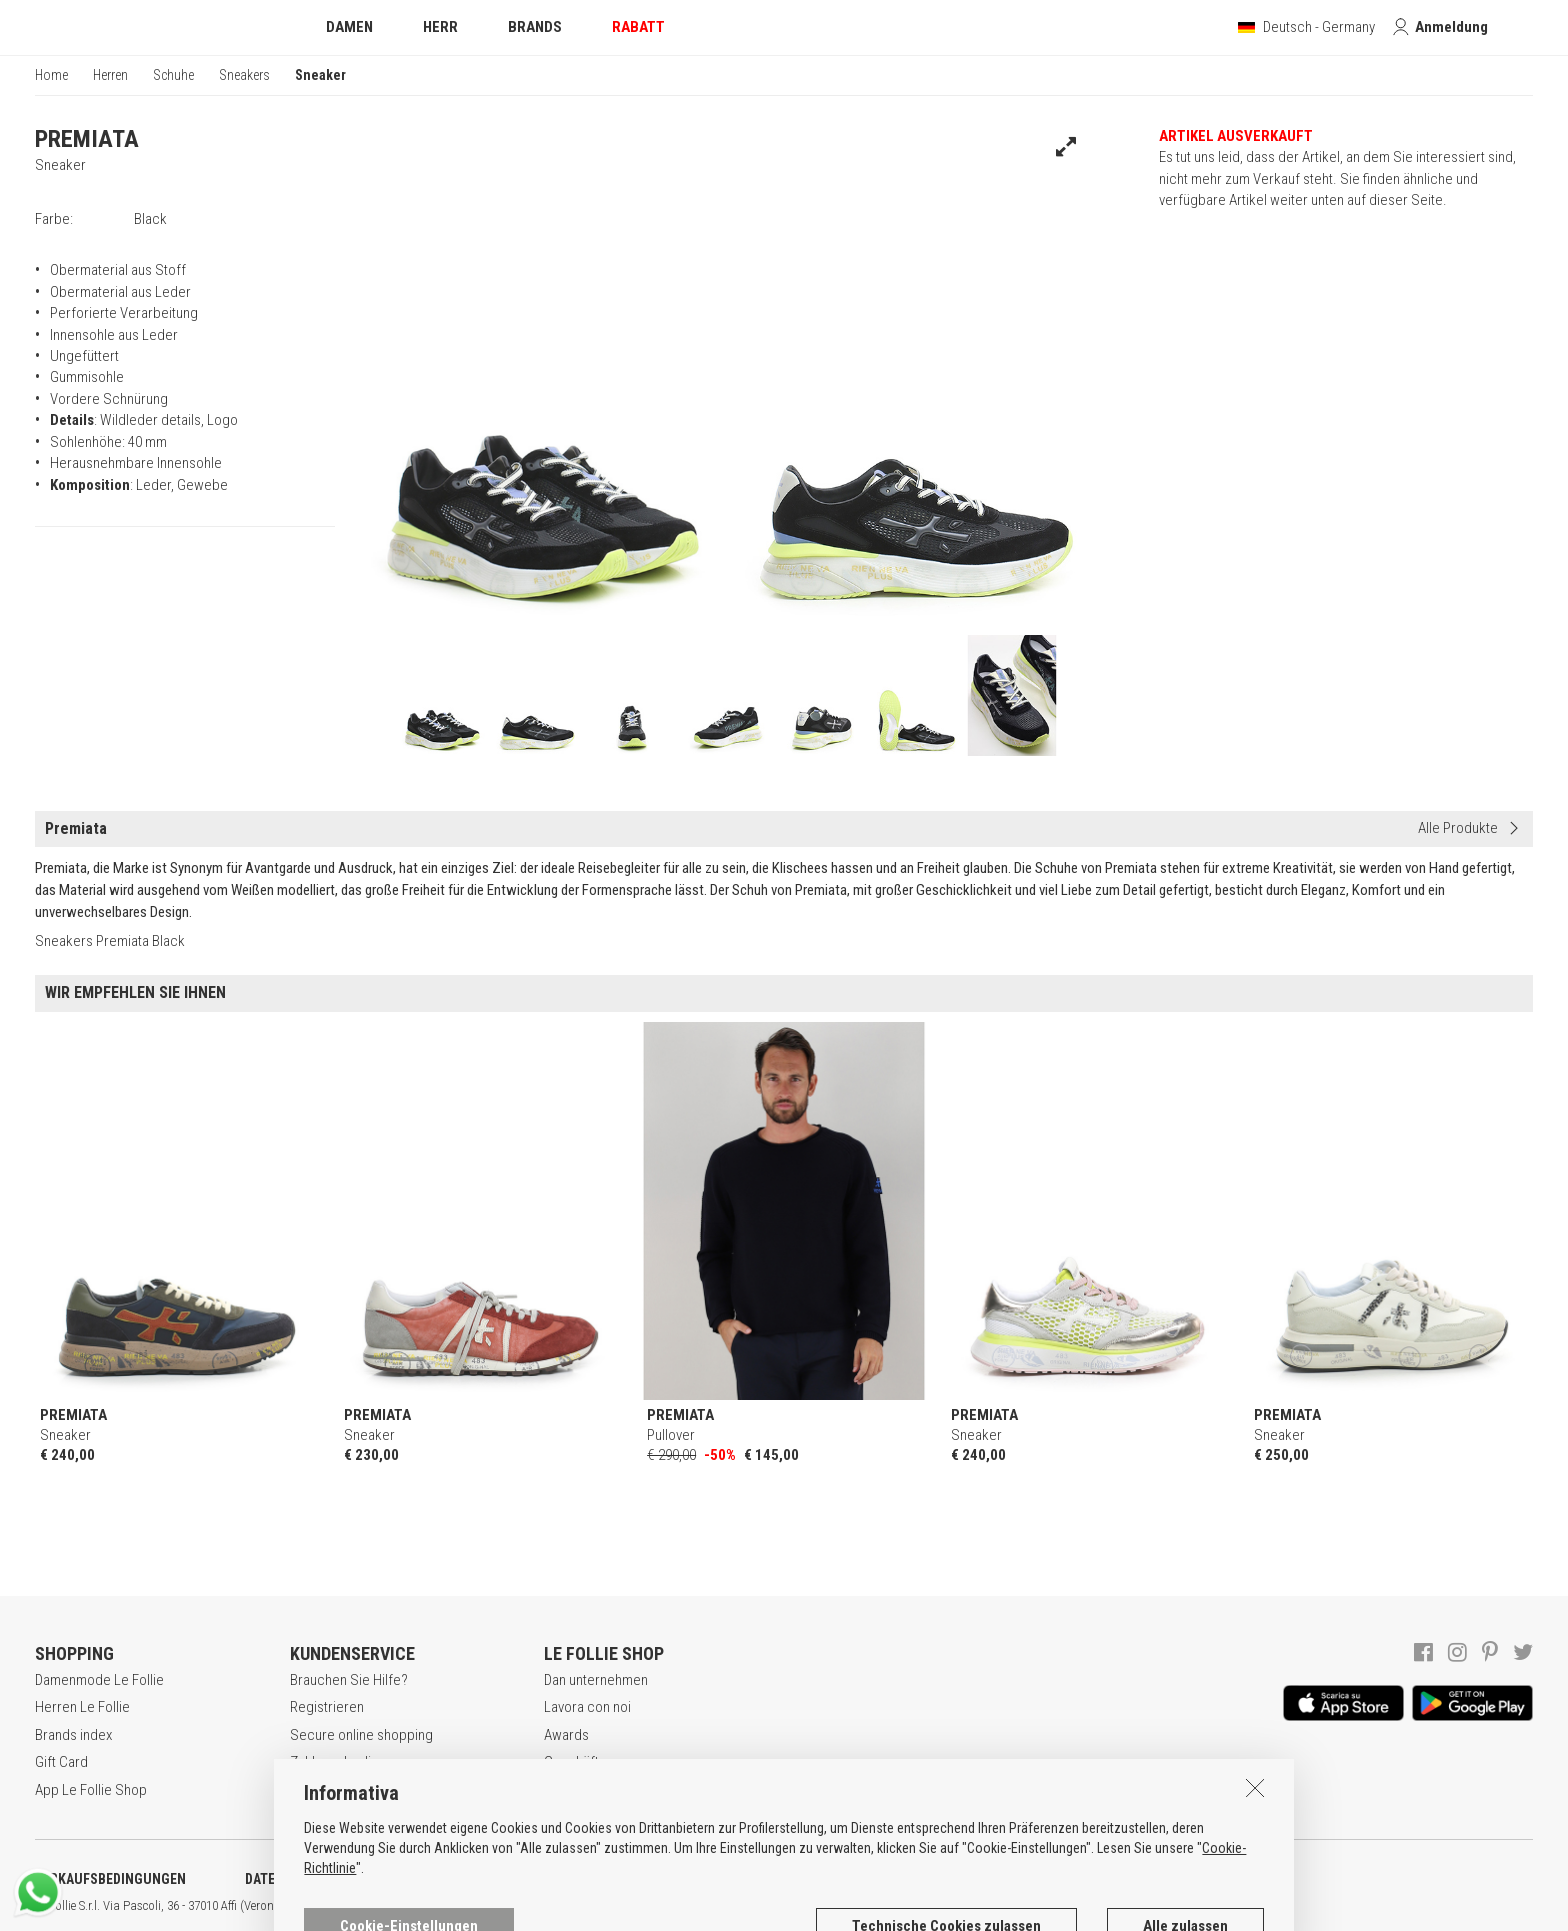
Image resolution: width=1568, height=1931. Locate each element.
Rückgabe (320, 1790)
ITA (686, 1906)
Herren (110, 75)
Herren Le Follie (82, 1707)
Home (51, 75)
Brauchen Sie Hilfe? (349, 1680)
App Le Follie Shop (91, 1790)
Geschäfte (575, 1762)
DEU (735, 1906)
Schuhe (173, 75)
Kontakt (566, 1790)
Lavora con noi (587, 1707)
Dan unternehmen (596, 1680)
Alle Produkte (1458, 828)
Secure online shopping (361, 1735)
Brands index (73, 1735)
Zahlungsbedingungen (356, 1762)
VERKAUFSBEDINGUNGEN (110, 1879)
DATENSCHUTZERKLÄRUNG (326, 1879)
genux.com (641, 1906)
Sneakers (244, 75)
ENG (710, 1906)
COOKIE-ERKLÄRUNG (529, 1879)
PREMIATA (87, 139)
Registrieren (327, 1707)
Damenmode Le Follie (99, 1680)
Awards (566, 1735)
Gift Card (61, 1762)
